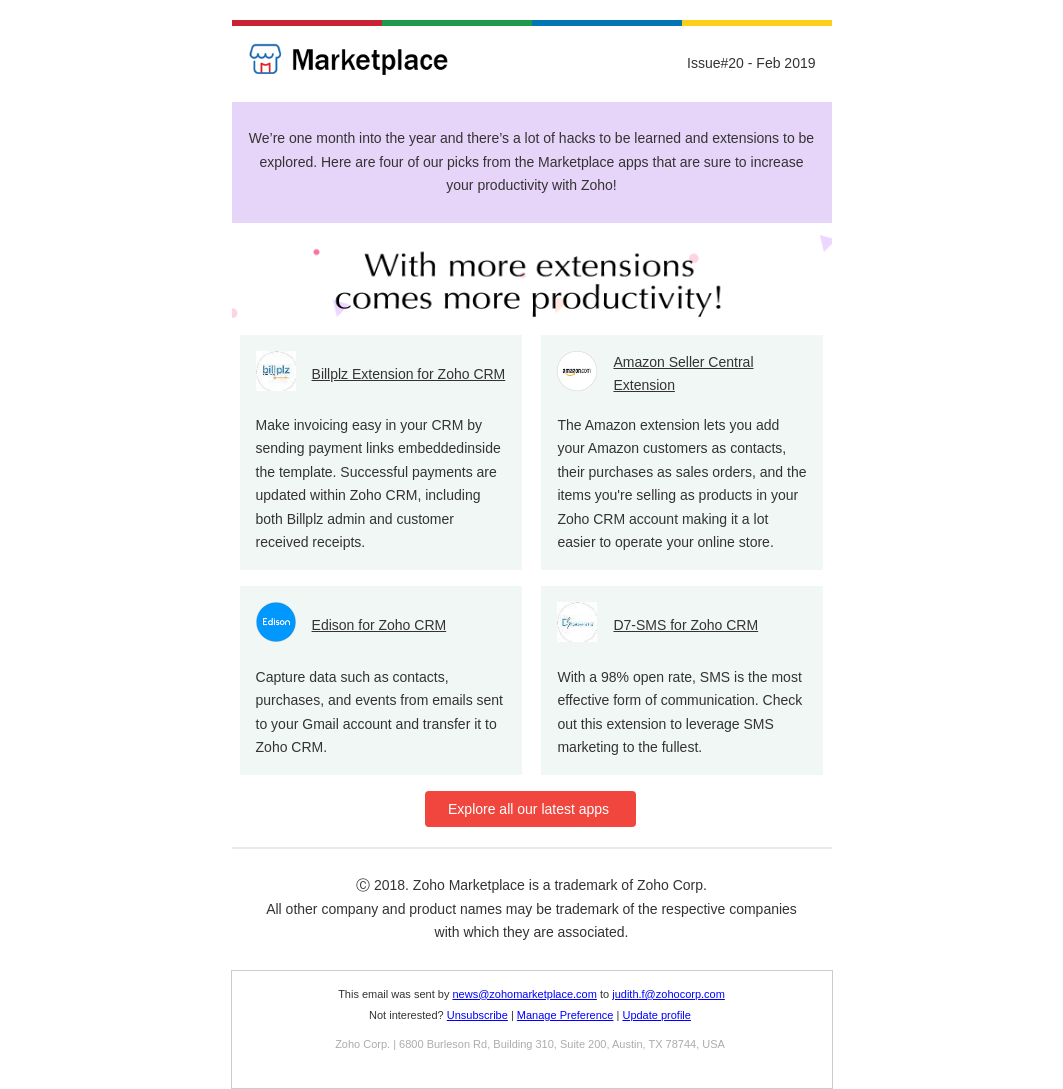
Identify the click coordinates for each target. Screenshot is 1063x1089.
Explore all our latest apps (531, 809)
